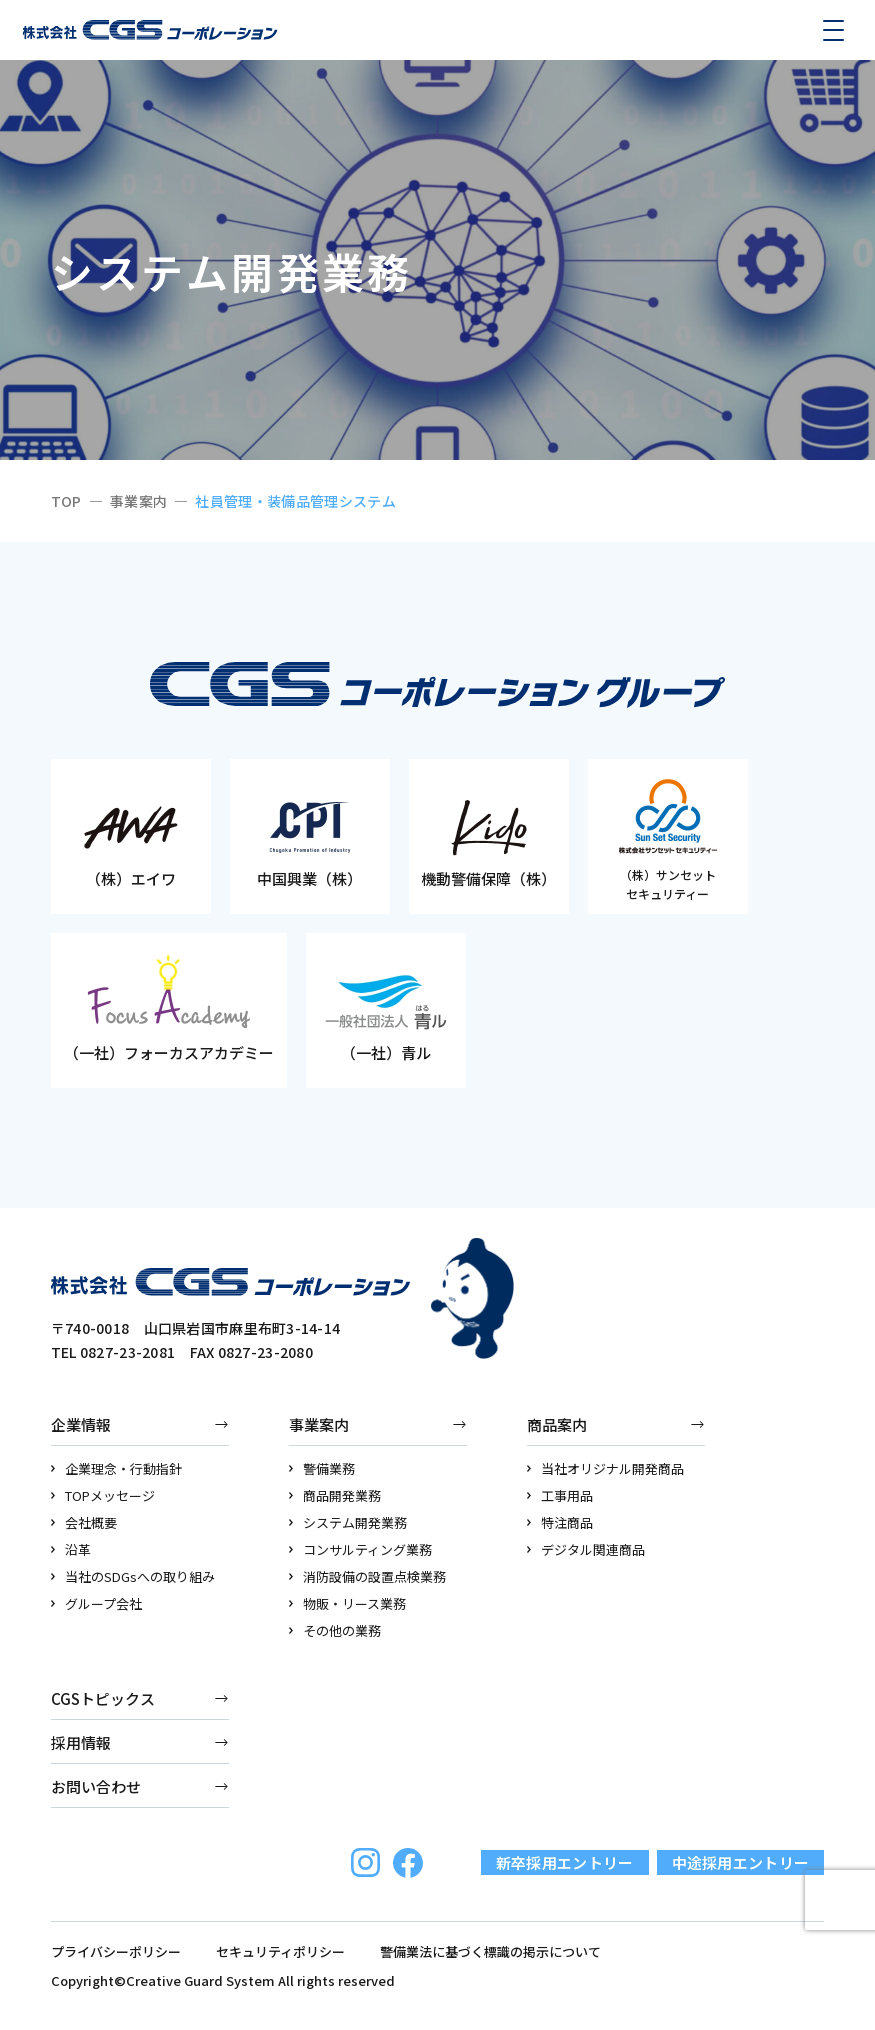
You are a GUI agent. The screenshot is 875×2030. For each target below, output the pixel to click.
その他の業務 (335, 1630)
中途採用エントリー (741, 1862)
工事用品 (560, 1495)
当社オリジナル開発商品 (606, 1468)
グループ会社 (97, 1603)
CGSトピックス (103, 1698)
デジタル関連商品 (586, 1549)
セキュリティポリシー (280, 1951)
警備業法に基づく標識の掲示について (490, 1951)
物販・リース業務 (348, 1603)
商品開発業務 (335, 1495)
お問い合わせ (96, 1786)
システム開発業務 (348, 1522)
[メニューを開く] (833, 30)
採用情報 (81, 1742)
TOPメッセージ (103, 1495)
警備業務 (322, 1468)
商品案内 (557, 1424)
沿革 (71, 1549)
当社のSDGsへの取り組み (133, 1576)
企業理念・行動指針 (117, 1468)
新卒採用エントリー (565, 1862)
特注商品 (560, 1522)
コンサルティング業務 (361, 1549)
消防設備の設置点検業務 (368, 1576)
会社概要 (84, 1522)
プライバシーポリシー (116, 1951)
